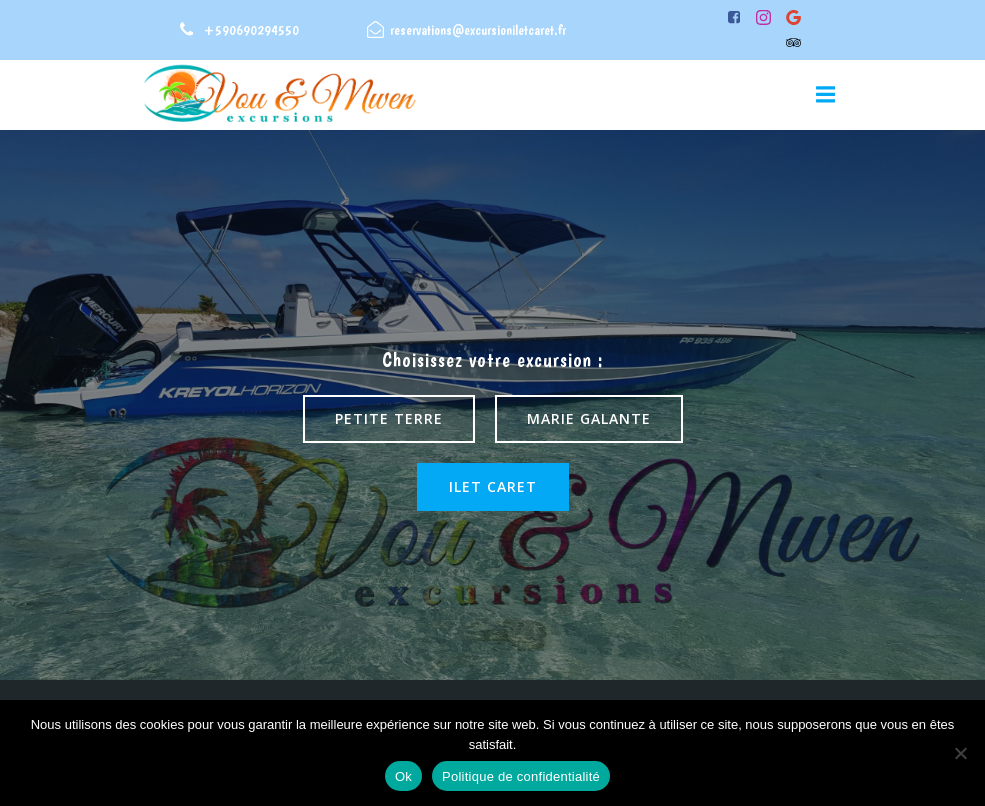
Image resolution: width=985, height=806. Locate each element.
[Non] (960, 753)
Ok (403, 776)
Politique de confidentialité (521, 776)
